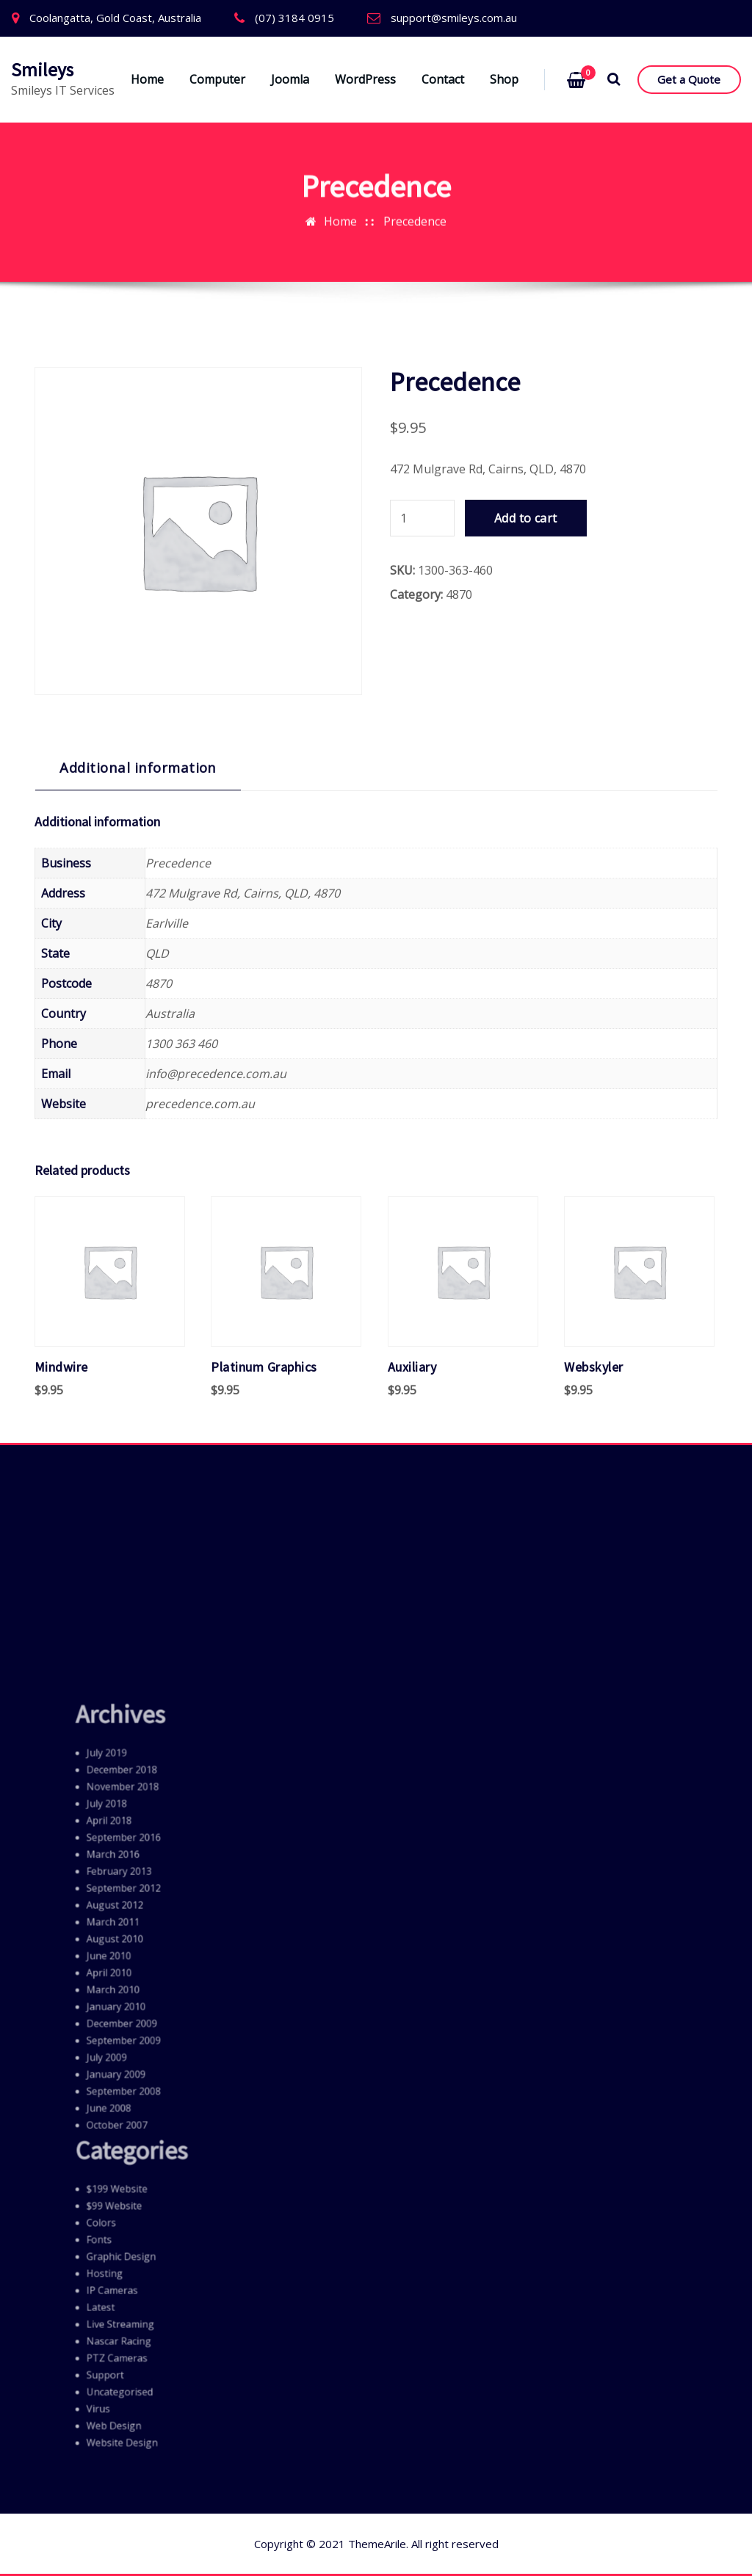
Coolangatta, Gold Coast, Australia (115, 17)
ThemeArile (377, 2543)
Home (147, 79)
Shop (504, 79)
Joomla (290, 79)
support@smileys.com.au (454, 17)
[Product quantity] (422, 1406)
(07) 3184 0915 (294, 17)
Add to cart (525, 1406)
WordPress (365, 79)
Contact (443, 79)
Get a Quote (688, 79)
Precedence (414, 167)
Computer (217, 79)
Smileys (42, 69)
